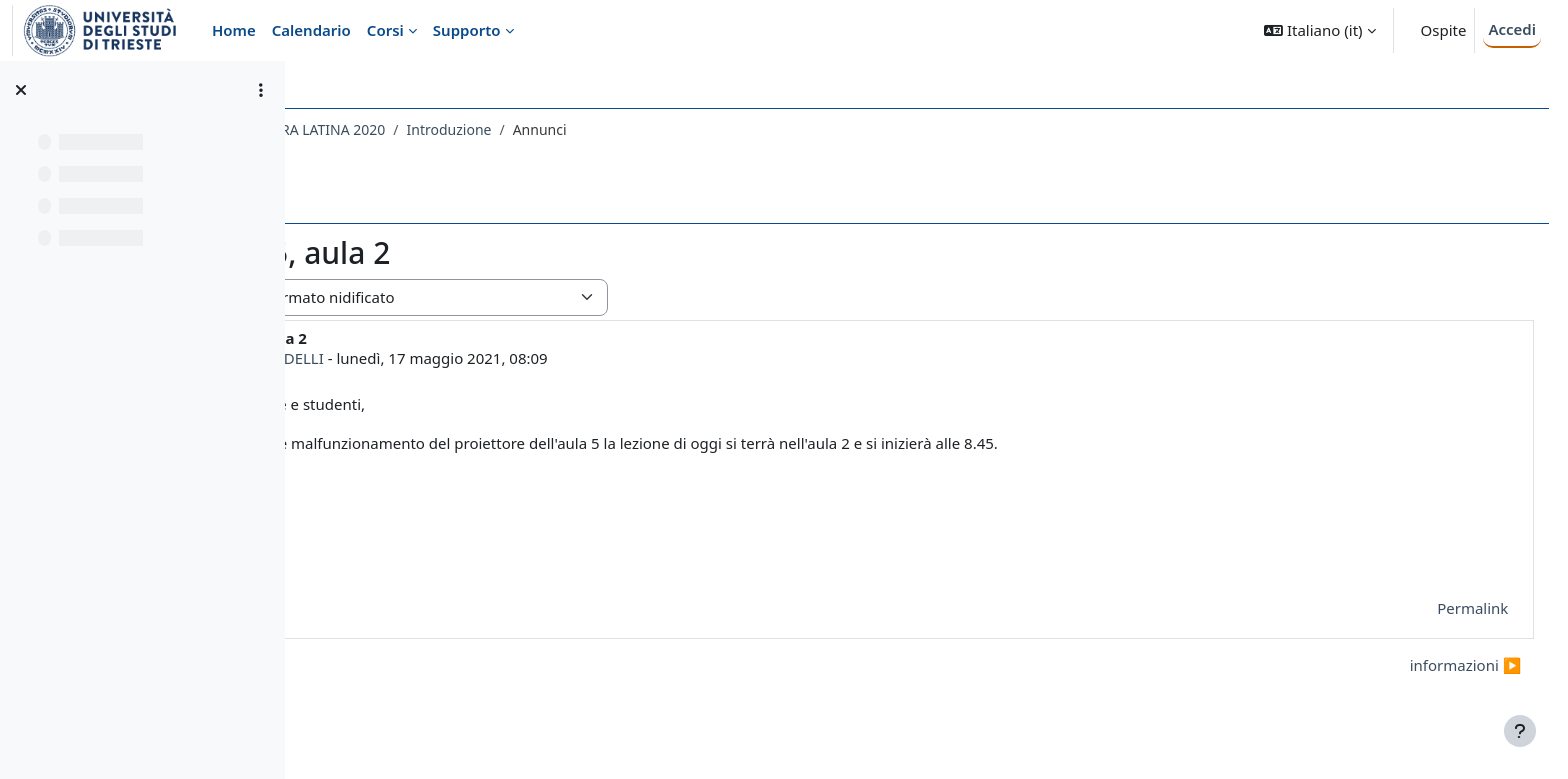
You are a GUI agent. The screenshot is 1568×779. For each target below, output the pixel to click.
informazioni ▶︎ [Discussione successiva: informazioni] (1428, 665)
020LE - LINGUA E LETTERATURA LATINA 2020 (472, 129)
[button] (1319, 30)
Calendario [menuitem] (311, 30)
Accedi (1512, 29)
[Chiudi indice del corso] (21, 90)
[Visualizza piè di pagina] (1520, 731)
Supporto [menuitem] (467, 30)
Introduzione (683, 129)
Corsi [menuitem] (385, 30)
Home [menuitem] (234, 30)
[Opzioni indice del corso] (261, 90)
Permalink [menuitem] (1435, 608)
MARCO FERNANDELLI (480, 358)
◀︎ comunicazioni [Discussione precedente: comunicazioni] (399, 665)
